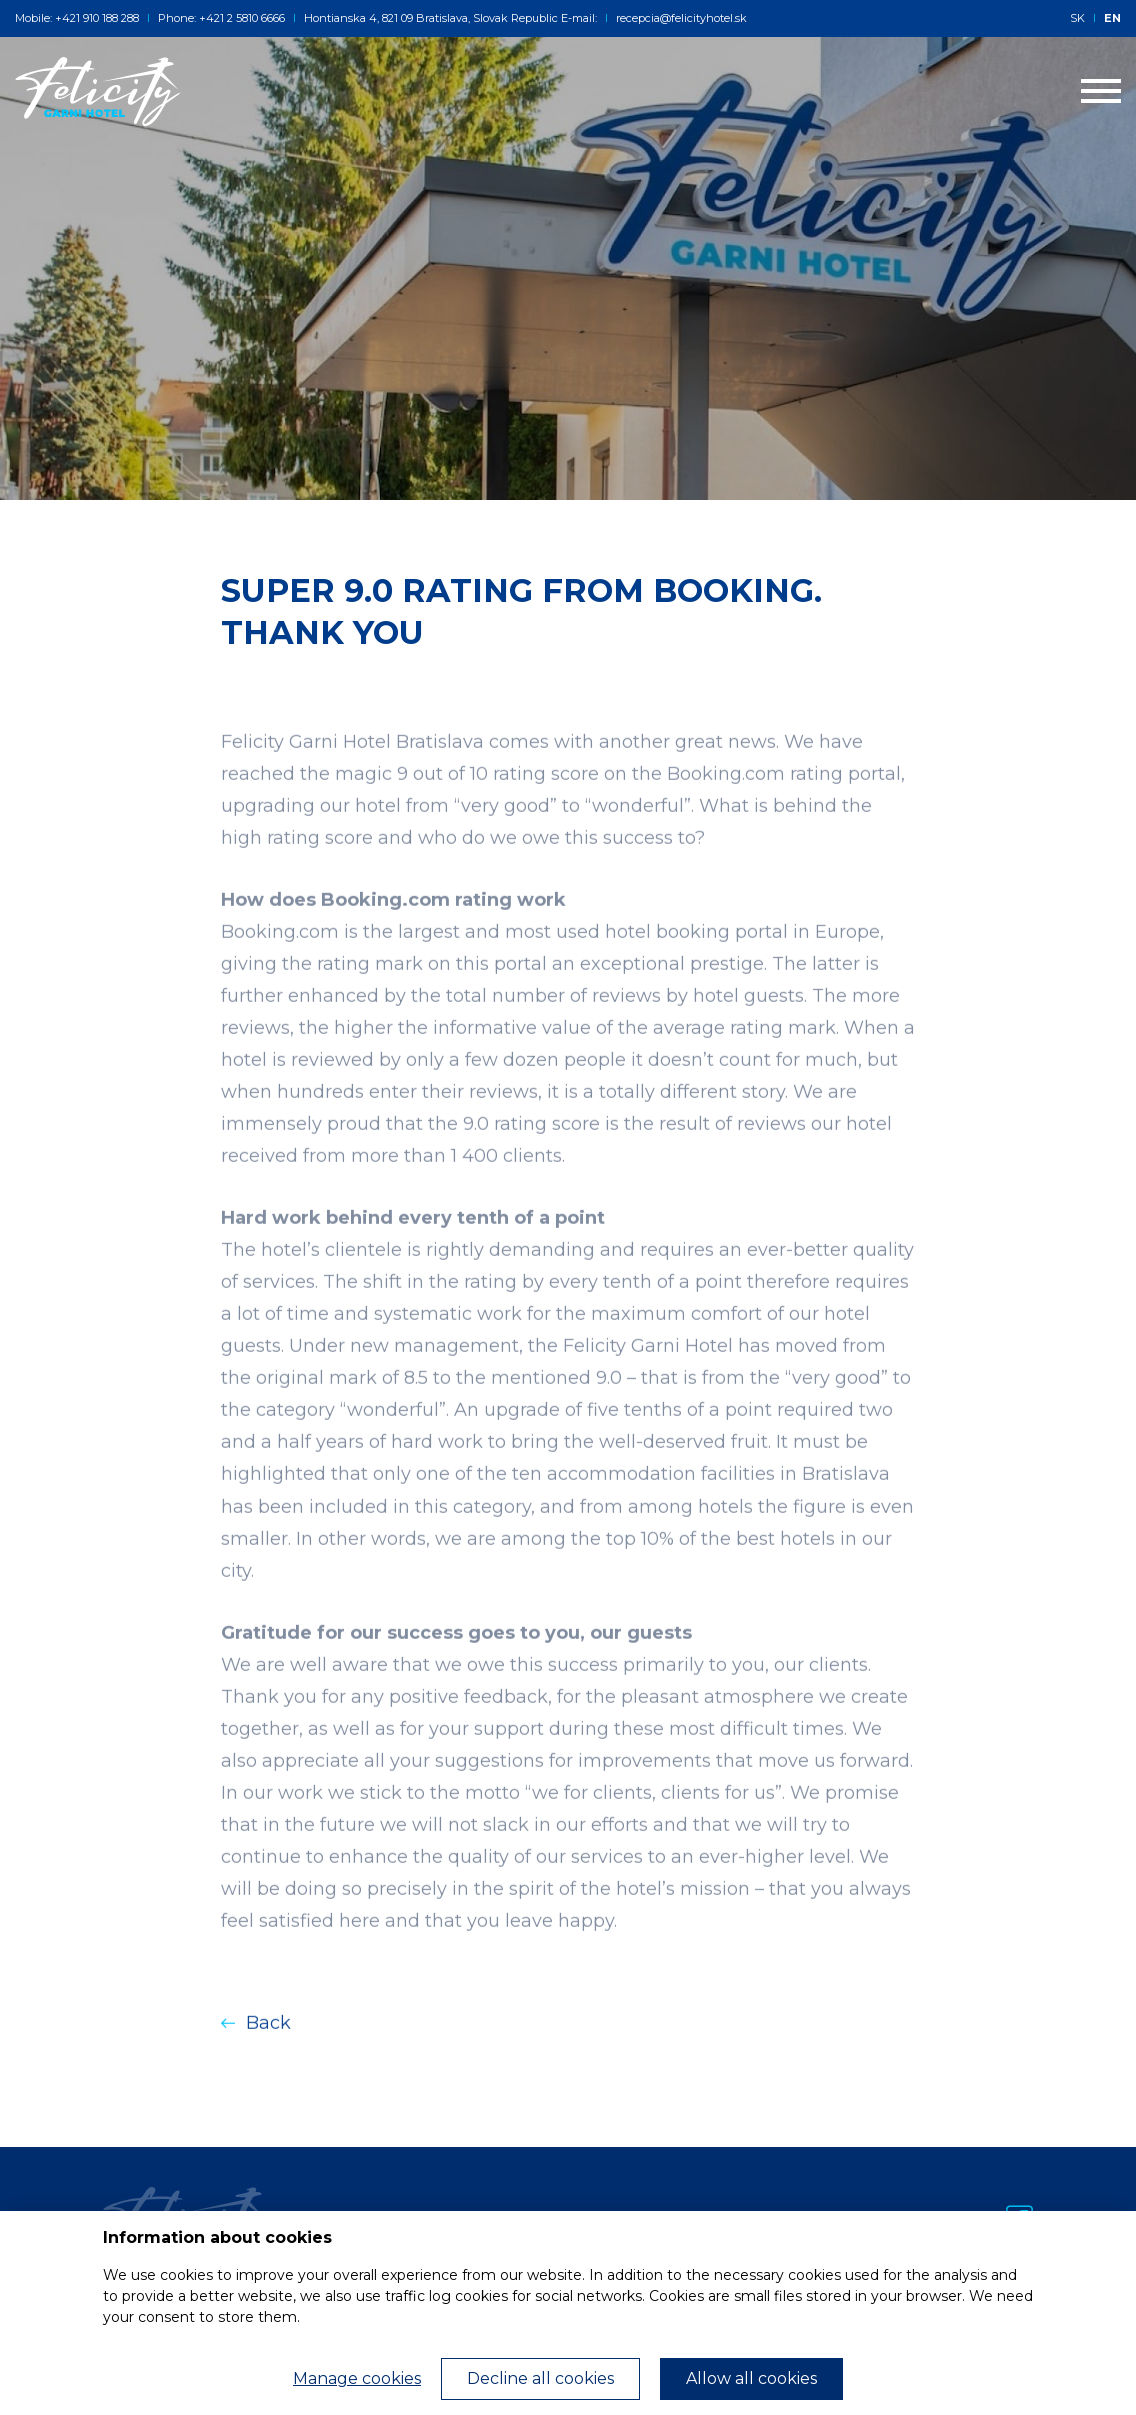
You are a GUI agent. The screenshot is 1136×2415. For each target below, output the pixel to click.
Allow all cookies (751, 2378)
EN (1112, 18)
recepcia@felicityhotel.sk (676, 18)
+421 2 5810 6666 (242, 18)
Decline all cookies (540, 2378)
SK (1077, 18)
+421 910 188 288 (97, 18)
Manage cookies (357, 2378)
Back (256, 2048)
